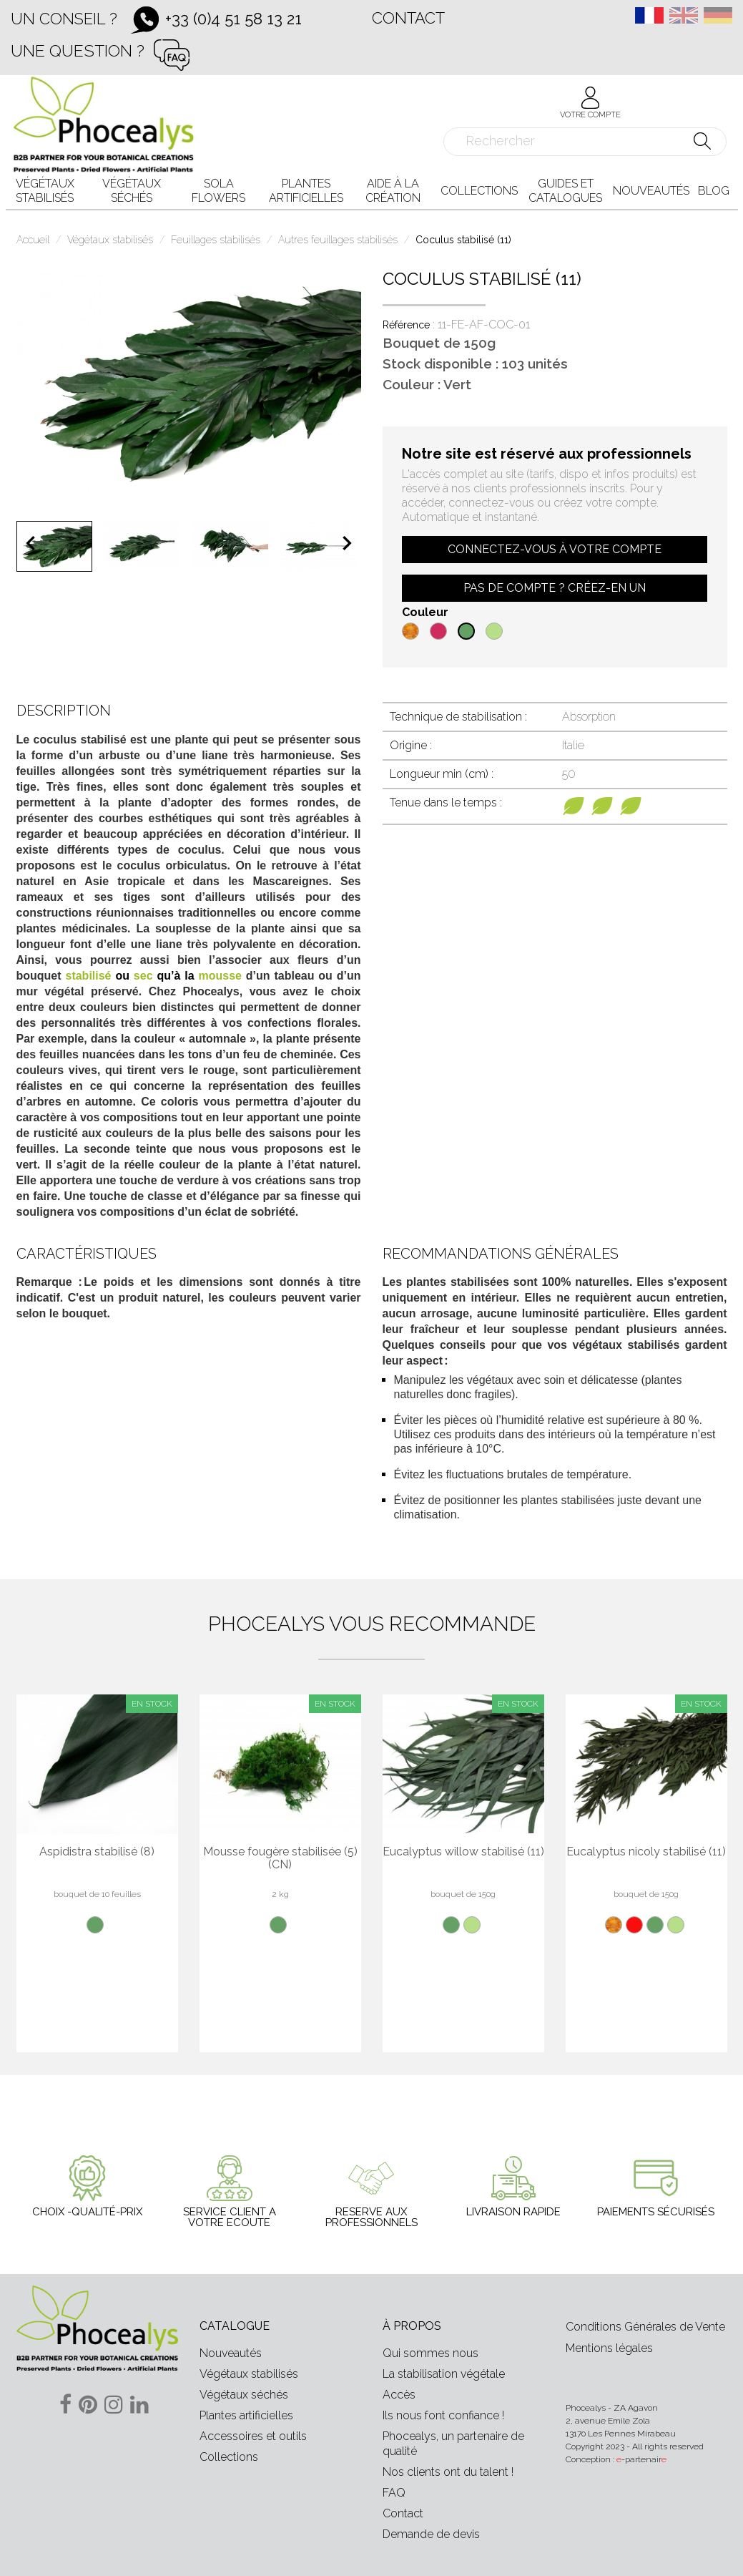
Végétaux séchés (244, 2394)
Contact (408, 18)
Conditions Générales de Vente (645, 2326)
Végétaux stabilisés (249, 2374)
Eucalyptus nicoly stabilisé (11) (646, 1851)
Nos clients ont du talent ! (448, 2472)
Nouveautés (231, 2353)
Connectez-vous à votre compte (554, 549)
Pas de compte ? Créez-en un (554, 588)
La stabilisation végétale (444, 2374)
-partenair (641, 2459)
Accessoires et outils (253, 2436)
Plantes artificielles (246, 2415)
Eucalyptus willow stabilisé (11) (463, 1851)
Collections (229, 2457)
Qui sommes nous (430, 2353)
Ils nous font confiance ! (443, 2415)
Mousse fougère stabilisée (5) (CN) (280, 1857)
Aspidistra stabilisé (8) (96, 1851)
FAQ (394, 2492)
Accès (399, 2394)
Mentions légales (609, 2348)
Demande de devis (431, 2534)
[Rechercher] (585, 141)
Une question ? (77, 50)
